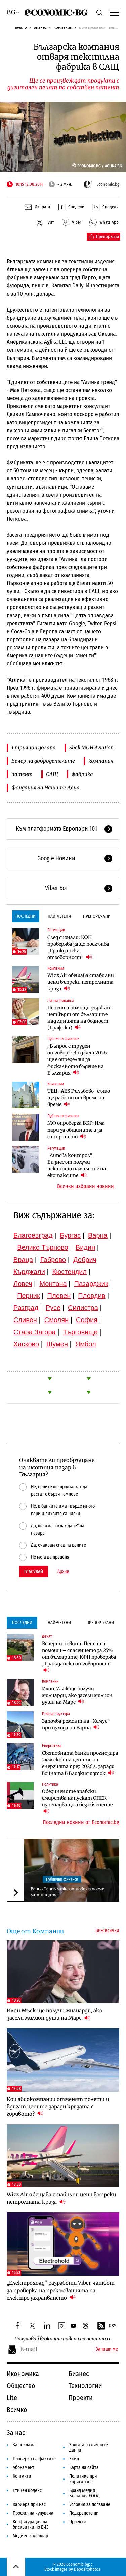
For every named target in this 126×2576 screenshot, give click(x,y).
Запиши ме (107, 2349)
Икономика (23, 2373)
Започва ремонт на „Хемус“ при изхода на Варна (76, 1724)
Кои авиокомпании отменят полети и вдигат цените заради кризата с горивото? (58, 2106)
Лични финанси (60, 1000)
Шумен (57, 1344)
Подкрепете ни (84, 2513)
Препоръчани (97, 916)
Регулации (56, 930)
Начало (20, 27)
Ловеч (22, 1283)
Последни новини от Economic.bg (81, 1822)
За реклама (24, 2445)
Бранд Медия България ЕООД (84, 2493)
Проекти (81, 2397)
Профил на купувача (33, 2513)
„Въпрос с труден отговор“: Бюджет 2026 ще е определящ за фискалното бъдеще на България (77, 1059)
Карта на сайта (84, 2467)
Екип (74, 2459)
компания (100, 761)
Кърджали (29, 1271)
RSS (106, 2326)
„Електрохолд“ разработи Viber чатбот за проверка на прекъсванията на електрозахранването (61, 2290)
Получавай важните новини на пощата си (63, 2339)
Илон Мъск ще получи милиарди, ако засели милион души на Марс (77, 1695)
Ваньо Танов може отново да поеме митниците (67, 1891)
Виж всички (107, 1930)
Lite (12, 2397)
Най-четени (59, 916)
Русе (53, 1307)
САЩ (52, 774)
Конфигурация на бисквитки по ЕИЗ (31, 2524)
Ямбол (85, 1344)
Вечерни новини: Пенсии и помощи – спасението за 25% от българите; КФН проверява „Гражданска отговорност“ (79, 1656)
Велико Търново (42, 1247)
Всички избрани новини (85, 1186)
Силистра (83, 1307)
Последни (25, 916)
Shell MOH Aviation (91, 747)
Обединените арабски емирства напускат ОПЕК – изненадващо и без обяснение (77, 1801)
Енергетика (51, 1745)
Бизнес (40, 27)
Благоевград (33, 1235)
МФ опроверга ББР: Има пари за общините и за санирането (76, 1130)
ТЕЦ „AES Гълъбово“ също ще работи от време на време (78, 1097)
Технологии (85, 2385)
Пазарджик (91, 1283)
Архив (63, 1571)
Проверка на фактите (34, 2459)
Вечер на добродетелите (43, 761)
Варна (98, 1235)
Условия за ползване (89, 2504)
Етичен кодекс (27, 2490)
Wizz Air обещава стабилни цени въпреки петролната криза (80, 982)
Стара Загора (34, 1332)
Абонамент (23, 2467)
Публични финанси (63, 1038)
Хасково (26, 1344)
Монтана (53, 1283)
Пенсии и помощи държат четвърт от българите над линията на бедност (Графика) (79, 1018)
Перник (28, 1295)
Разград (25, 1307)
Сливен (25, 1320)
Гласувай (33, 1571)
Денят (47, 1636)
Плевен (59, 1295)
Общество (21, 2385)
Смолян (56, 1320)
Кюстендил (69, 1271)
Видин (85, 1247)
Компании (62, 27)
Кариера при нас (29, 2504)
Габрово (53, 1259)
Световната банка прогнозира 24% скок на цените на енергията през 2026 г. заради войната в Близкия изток (80, 1763)
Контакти (22, 2476)
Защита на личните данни (88, 2447)
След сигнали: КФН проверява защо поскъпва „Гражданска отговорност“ (78, 947)
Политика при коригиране (83, 2479)
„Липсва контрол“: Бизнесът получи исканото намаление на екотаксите (76, 1165)
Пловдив (91, 1295)
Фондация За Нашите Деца (45, 787)
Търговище (80, 1332)
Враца (23, 1259)
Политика (50, 1784)
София (86, 1320)
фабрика (82, 774)
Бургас (70, 1235)
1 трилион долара (33, 747)
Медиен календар (30, 2536)
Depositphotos (87, 2569)
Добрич (84, 1259)
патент (22, 774)
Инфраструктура (56, 1713)
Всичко (17, 2409)
